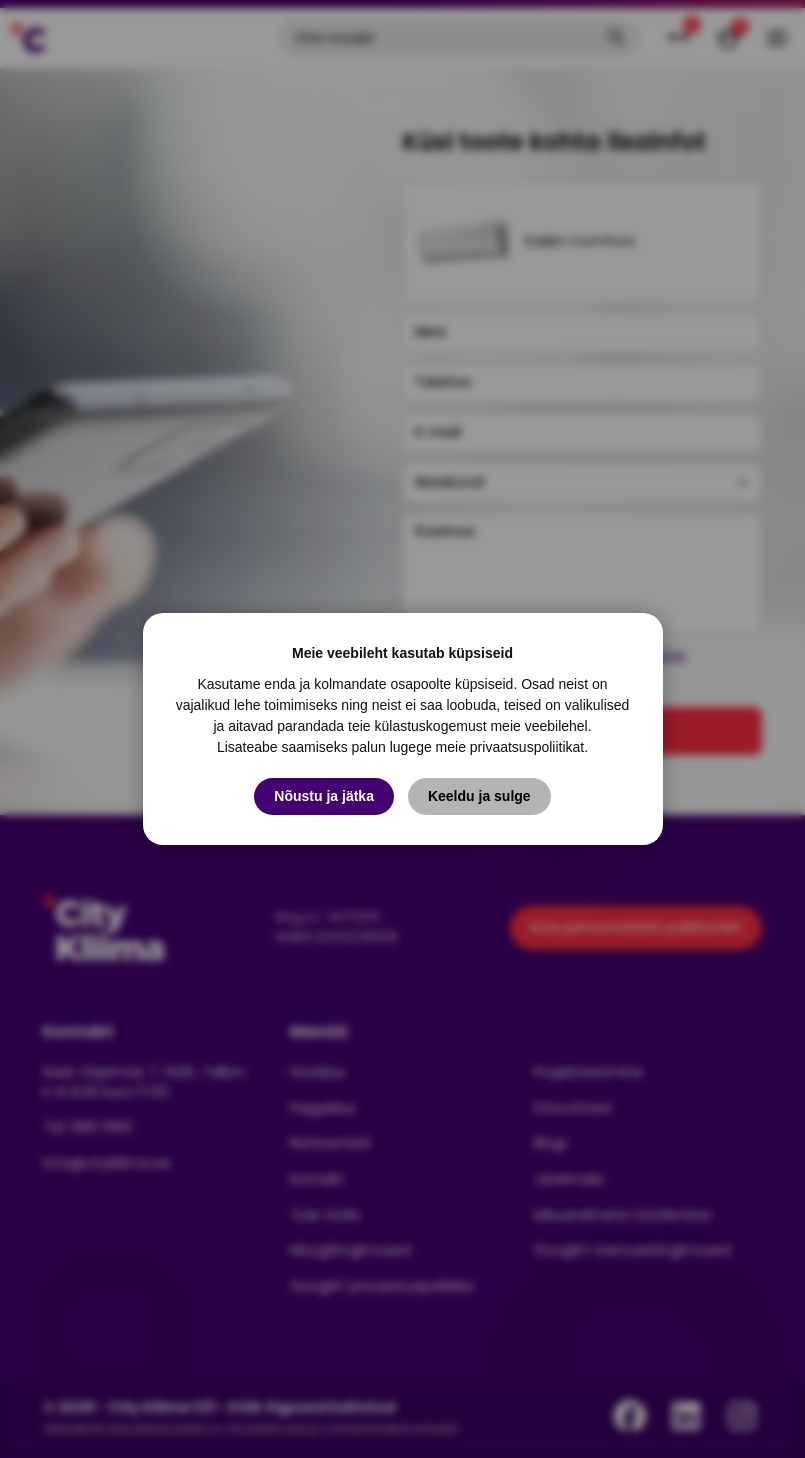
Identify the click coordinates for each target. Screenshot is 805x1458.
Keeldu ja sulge (479, 796)
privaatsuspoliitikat (527, 747)
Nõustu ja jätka (324, 796)
